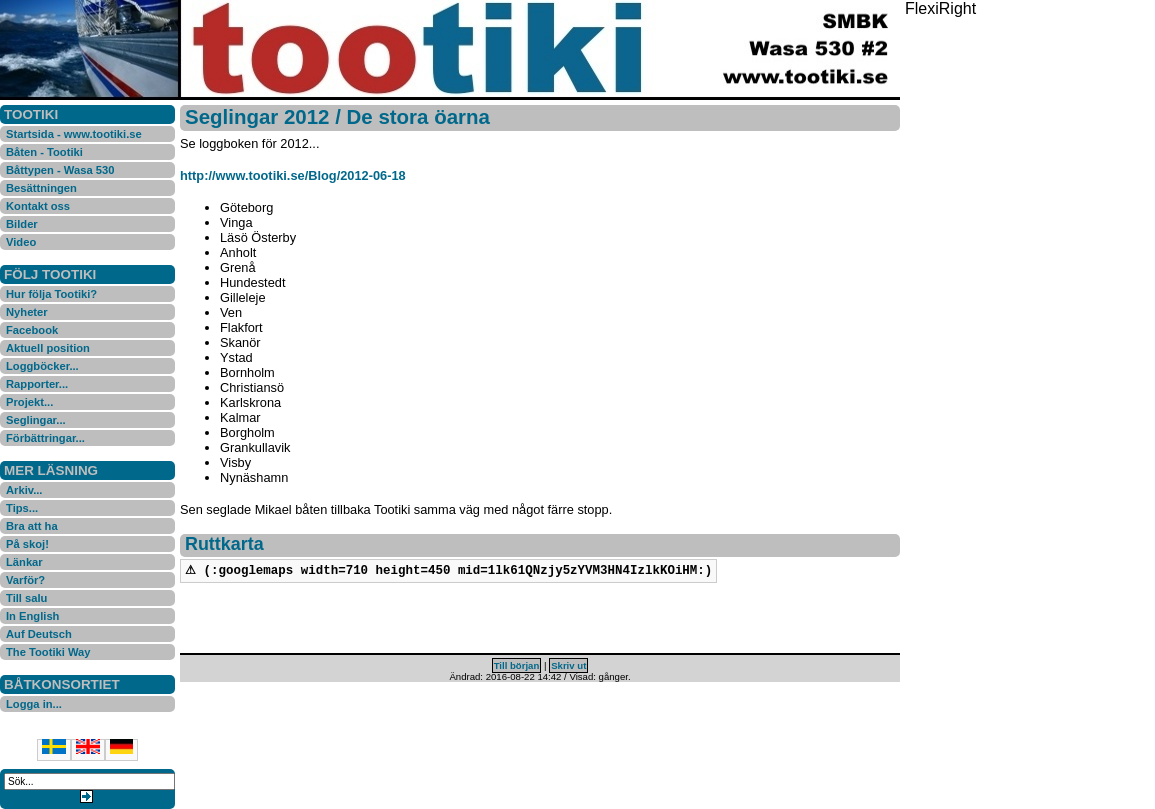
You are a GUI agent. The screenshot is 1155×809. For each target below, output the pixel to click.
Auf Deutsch (39, 634)
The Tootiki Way (48, 652)
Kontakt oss (38, 206)
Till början (517, 666)
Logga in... (34, 704)
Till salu (26, 598)
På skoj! (27, 544)
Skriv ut (568, 666)
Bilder (22, 224)
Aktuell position (48, 348)
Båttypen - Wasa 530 (60, 170)
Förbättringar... (45, 438)
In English (32, 616)
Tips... (22, 508)
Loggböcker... (42, 366)
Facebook (32, 330)
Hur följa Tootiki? (51, 294)
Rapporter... (37, 384)
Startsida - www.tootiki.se (74, 134)
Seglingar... (36, 420)
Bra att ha (32, 526)
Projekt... (29, 402)
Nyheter (27, 312)
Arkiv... (24, 490)
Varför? (25, 580)
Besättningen (41, 188)
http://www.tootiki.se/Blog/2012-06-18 (293, 175)
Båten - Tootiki (44, 152)
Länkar (24, 562)
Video (21, 242)
